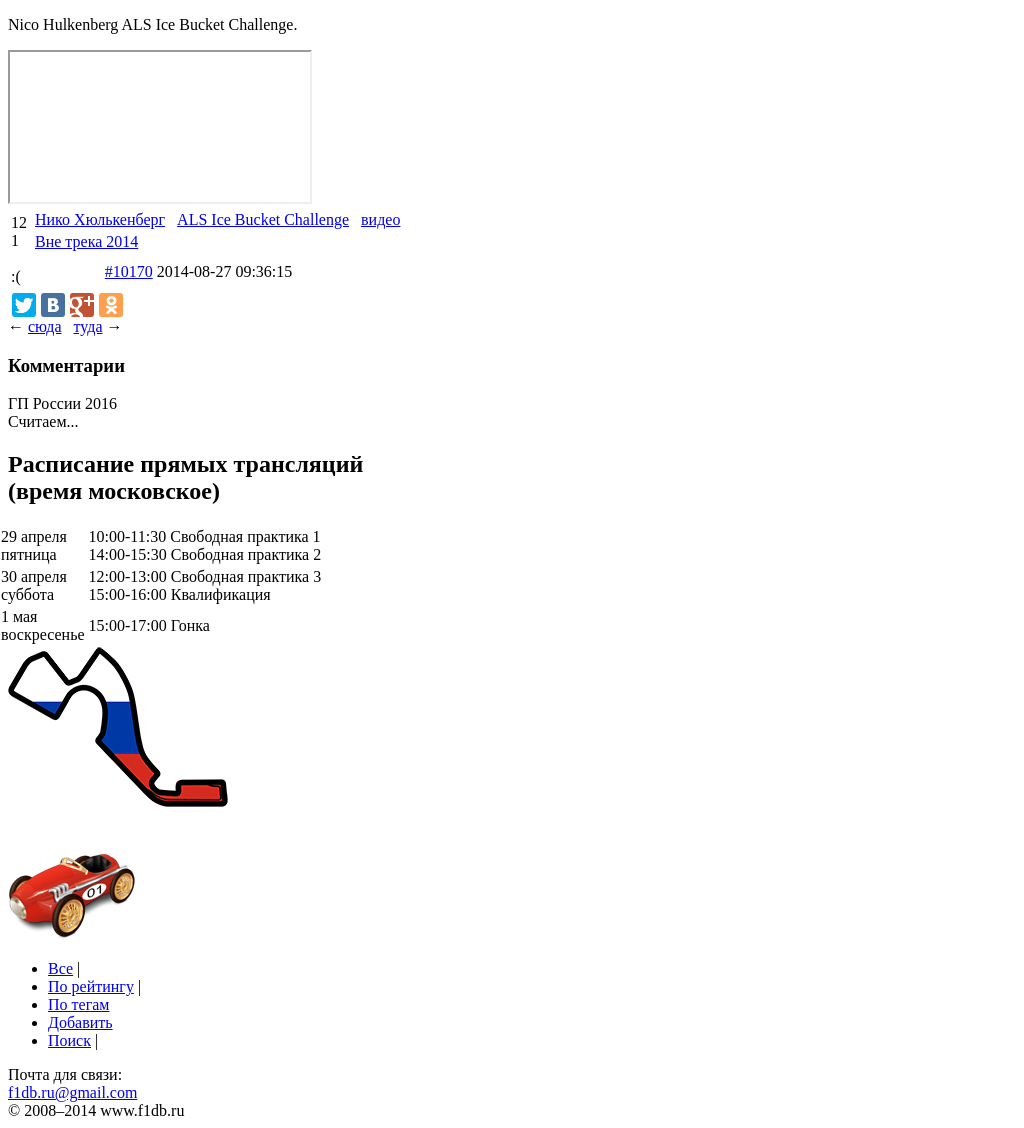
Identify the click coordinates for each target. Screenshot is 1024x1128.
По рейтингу (91, 986)
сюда (44, 326)
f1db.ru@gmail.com (72, 1092)
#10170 (129, 271)
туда (87, 326)
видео (380, 219)
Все (60, 968)
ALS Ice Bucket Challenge (263, 219)
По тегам (78, 1004)
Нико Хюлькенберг (100, 219)
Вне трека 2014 (86, 241)
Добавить (80, 1022)
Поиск (69, 1040)
